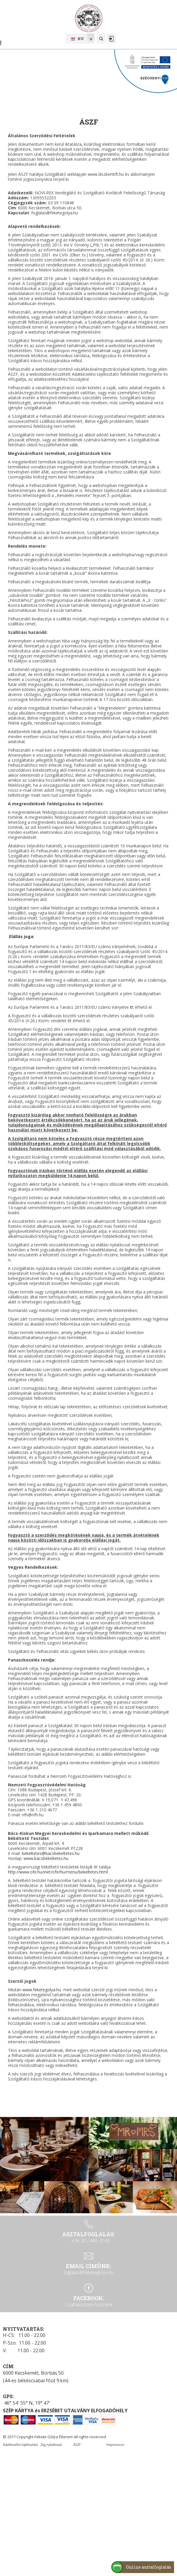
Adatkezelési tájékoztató (20, 2444)
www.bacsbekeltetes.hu (46, 1858)
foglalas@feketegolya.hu (88, 2272)
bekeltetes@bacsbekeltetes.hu (51, 1853)
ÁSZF (77, 2444)
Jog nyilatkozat (51, 2444)
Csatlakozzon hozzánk (88, 2304)
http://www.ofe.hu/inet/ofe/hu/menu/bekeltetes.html (58, 1872)
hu (77, 38)
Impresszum (115, 2444)
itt (132, 1007)
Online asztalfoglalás (148, 2567)
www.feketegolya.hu (41, 1989)
